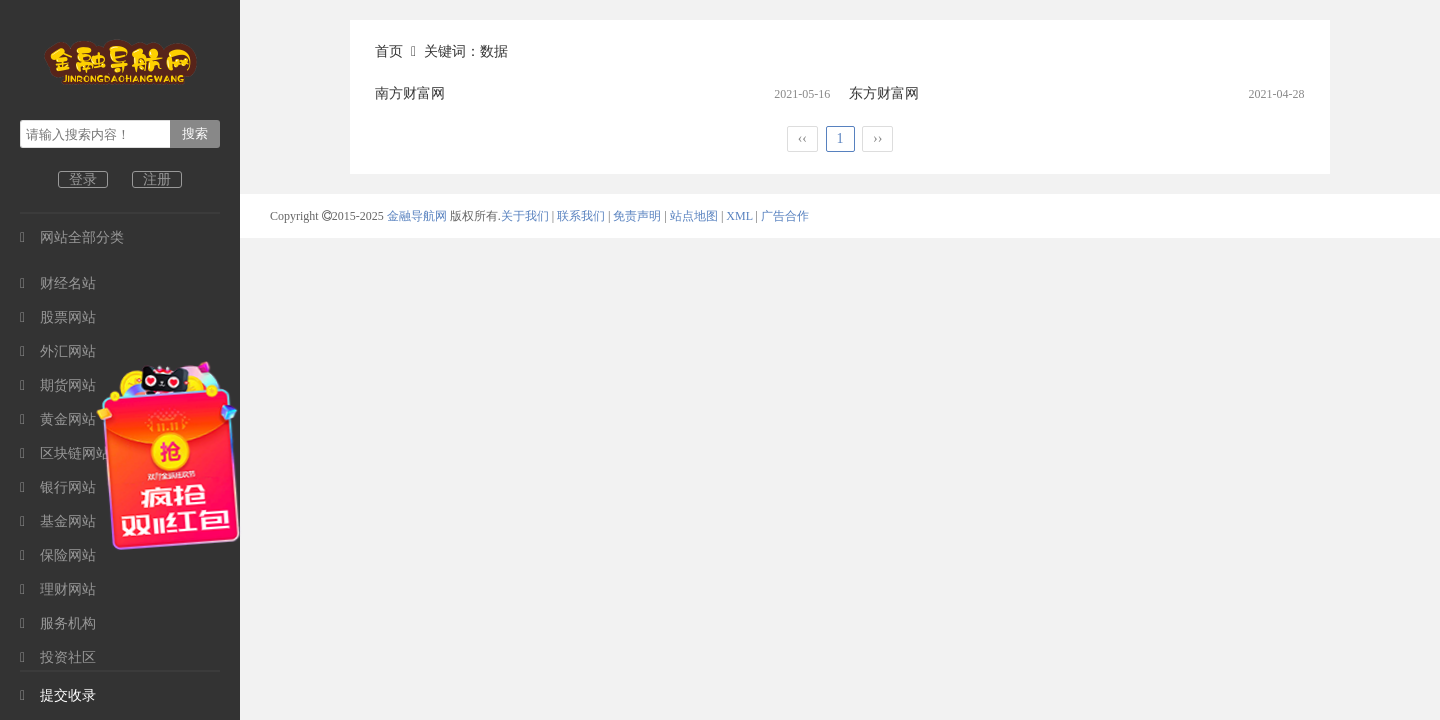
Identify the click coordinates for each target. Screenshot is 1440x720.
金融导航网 (418, 216)
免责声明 (637, 216)
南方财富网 (410, 93)
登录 (83, 179)
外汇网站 (58, 351)
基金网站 (58, 521)
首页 (389, 51)
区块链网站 (65, 453)
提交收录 (58, 695)
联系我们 (581, 216)
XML (739, 216)
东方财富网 (884, 93)
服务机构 (58, 623)
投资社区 (58, 657)
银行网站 (58, 487)
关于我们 (525, 216)
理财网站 (58, 589)
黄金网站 (58, 419)
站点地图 (694, 216)
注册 (157, 179)
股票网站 (58, 317)
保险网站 (58, 555)
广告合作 (785, 216)
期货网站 (58, 385)
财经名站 (58, 283)
